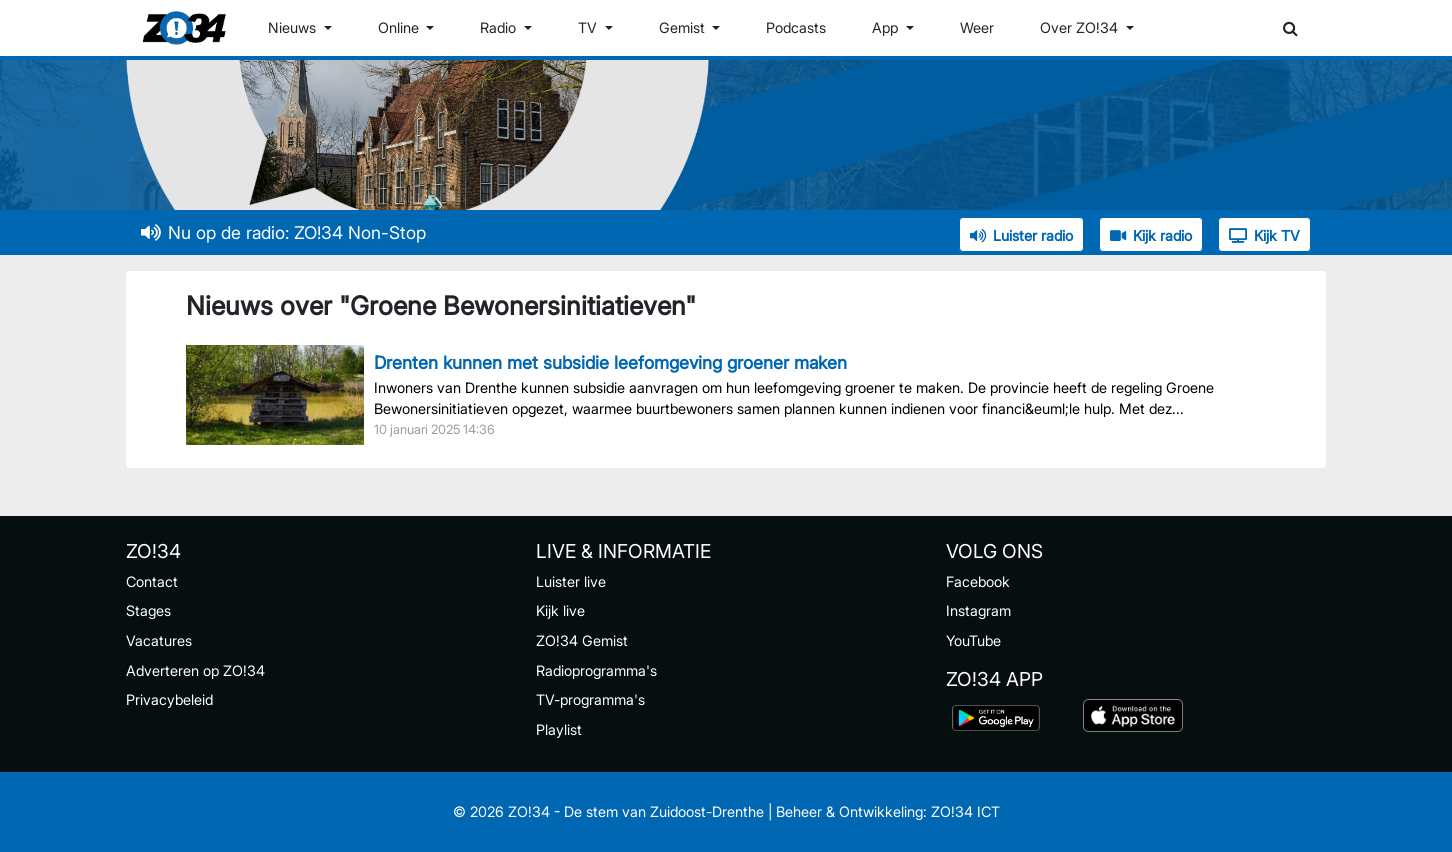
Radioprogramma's (596, 670)
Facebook (978, 581)
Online (400, 27)
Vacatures (159, 640)
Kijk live (560, 610)
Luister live (571, 581)
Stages (148, 610)
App (887, 27)
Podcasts (796, 27)
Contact (152, 581)
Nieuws (294, 27)
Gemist (684, 27)
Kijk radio (1151, 235)
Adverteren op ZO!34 (195, 670)
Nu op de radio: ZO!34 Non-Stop (283, 232)
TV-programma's (590, 699)
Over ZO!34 (1081, 27)
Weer (977, 27)
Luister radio (1021, 235)
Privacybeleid (169, 699)
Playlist (559, 729)
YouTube (973, 640)
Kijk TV (1264, 235)
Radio (500, 27)
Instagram (978, 610)
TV (589, 27)
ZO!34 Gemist (582, 640)
